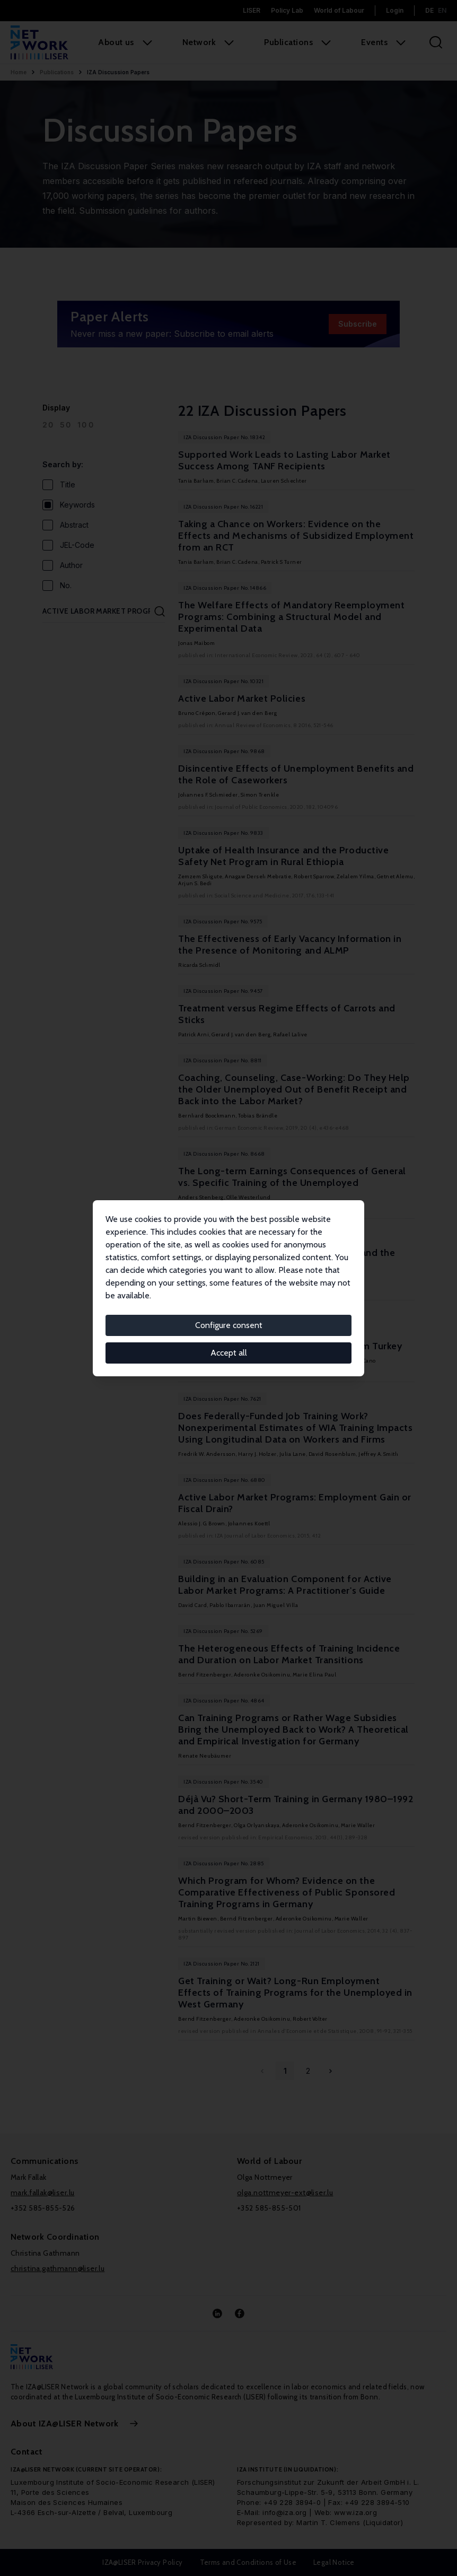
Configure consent (228, 1325)
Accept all (228, 1353)
